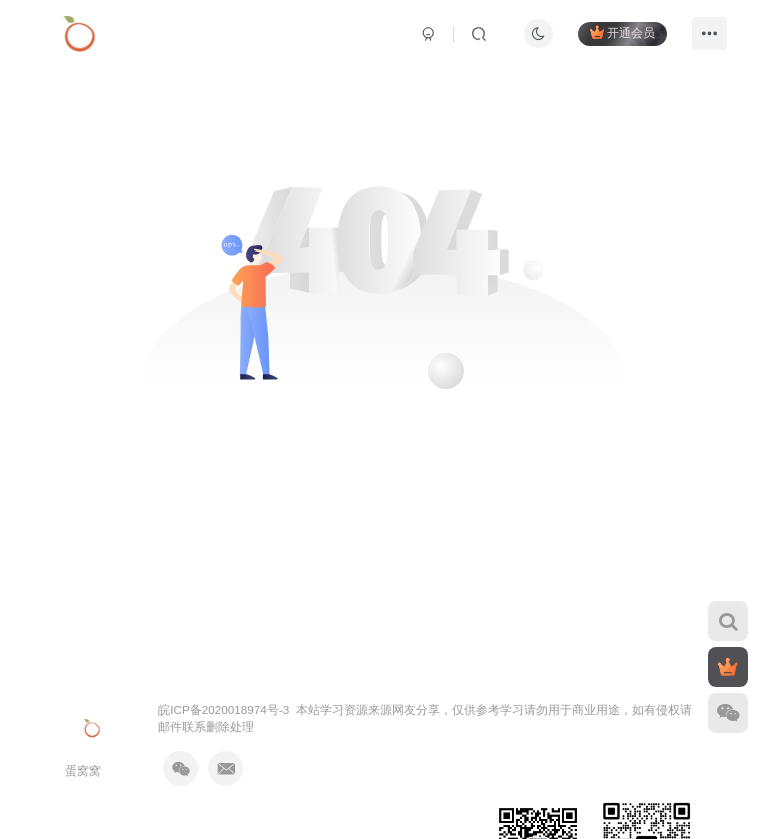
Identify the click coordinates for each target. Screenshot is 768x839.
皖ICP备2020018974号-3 (223, 709)
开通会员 (622, 32)
